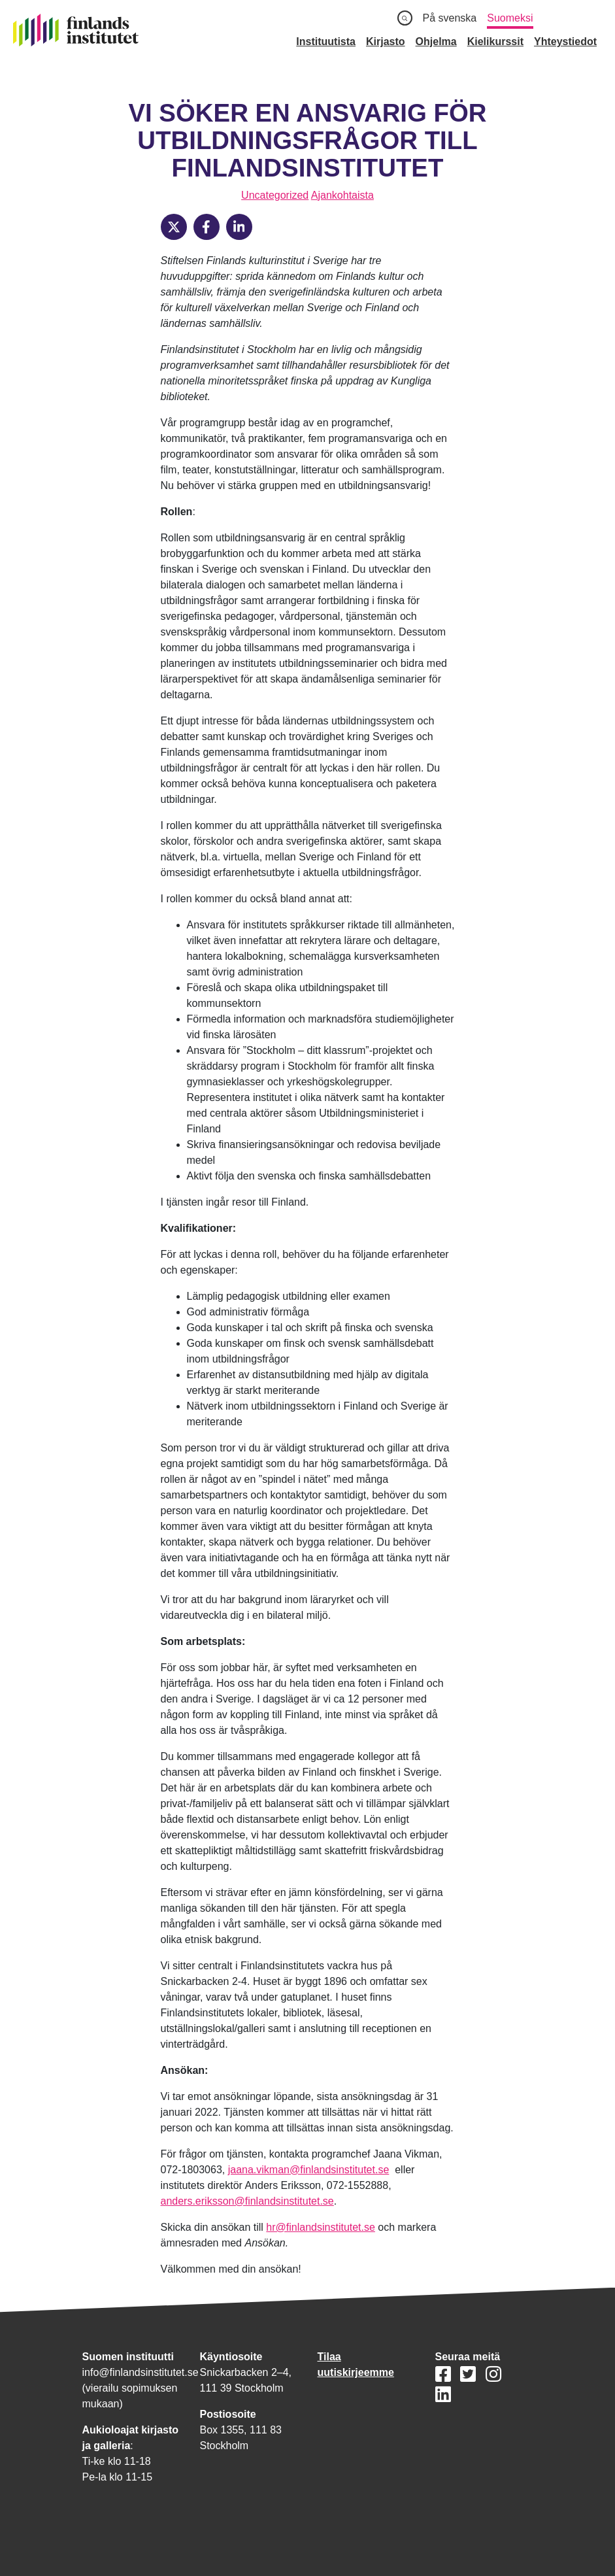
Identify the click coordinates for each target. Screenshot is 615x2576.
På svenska (450, 18)
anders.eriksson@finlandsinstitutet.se (247, 2201)
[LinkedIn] (239, 227)
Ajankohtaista (342, 195)
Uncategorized (274, 195)
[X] (174, 227)
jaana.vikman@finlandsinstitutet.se (309, 2169)
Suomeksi (510, 18)
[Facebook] (206, 227)
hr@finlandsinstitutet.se (320, 2227)
